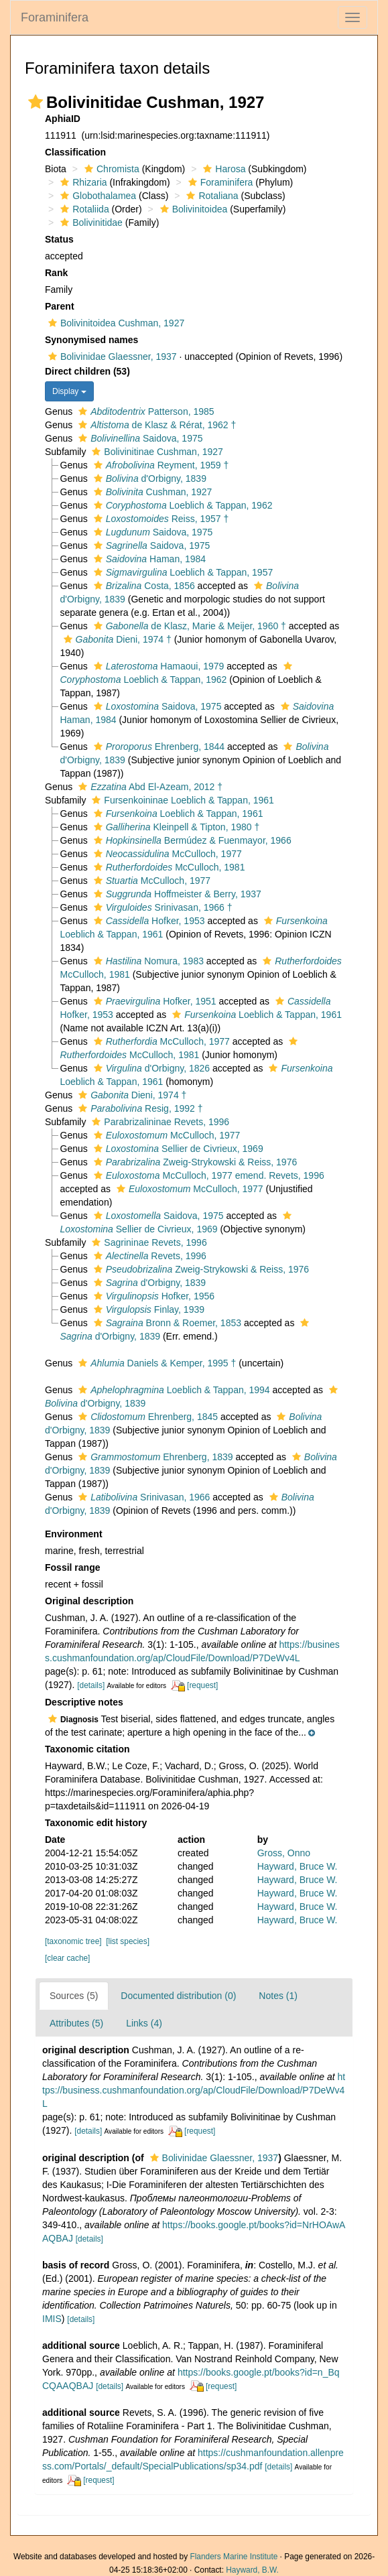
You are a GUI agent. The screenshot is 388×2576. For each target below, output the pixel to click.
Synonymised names (91, 339)
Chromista (110, 169)
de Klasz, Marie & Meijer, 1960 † (188, 626)
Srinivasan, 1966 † (161, 907)
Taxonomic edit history (96, 1822)
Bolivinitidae (90, 222)
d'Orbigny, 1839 (148, 478)
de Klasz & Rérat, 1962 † (155, 425)
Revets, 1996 (148, 1255)
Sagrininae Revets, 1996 (147, 1242)
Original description (89, 1601)
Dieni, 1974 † (116, 639)
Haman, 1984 (148, 559)
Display (69, 391)
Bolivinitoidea (192, 209)
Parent (59, 306)
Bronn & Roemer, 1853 (165, 1322)
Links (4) (144, 2023)
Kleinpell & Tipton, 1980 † (175, 827)
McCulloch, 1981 (167, 867)
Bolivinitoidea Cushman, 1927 (114, 323)
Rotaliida (83, 209)
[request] (202, 1685)
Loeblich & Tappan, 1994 (172, 1389)
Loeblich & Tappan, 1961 (176, 813)
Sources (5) (74, 1995)
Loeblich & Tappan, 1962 (181, 505)
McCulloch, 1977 (166, 853)
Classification (75, 152)
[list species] (127, 1941)
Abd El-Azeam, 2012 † (148, 786)
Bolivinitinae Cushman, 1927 (155, 451)
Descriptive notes (84, 1702)
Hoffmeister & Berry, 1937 (175, 894)
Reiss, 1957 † (159, 518)
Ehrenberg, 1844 (157, 746)
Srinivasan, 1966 (142, 1497)
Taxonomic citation (87, 1749)
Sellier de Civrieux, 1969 (176, 1148)
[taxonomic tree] (73, 1941)
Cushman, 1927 (151, 492)
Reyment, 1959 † (159, 465)
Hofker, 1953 (147, 920)
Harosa (222, 169)
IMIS (52, 2318)
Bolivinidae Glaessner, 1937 (111, 356)
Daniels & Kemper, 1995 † (155, 1363)
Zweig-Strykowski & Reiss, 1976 (194, 1162)
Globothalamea (96, 195)
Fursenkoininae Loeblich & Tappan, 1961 (180, 800)
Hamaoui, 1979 (157, 666)
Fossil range (72, 1567)
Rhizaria (82, 182)
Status (59, 239)
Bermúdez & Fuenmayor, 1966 (191, 840)
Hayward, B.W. (252, 2570)
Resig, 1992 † (138, 1108)
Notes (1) (278, 1995)
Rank (56, 272)
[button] (35, 102)
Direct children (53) (87, 371)
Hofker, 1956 (152, 1296)
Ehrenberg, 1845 (146, 1416)
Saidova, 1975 (138, 438)
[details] (91, 1685)
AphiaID (62, 118)
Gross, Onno (283, 1853)
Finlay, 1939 (147, 1309)
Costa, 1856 (142, 585)
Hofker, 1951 (153, 1001)
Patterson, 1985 (144, 411)
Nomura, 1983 (147, 961)
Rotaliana (210, 195)
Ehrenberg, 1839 (154, 1457)
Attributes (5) (76, 2023)
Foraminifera (54, 17)
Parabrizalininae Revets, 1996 (158, 1121)
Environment (74, 1534)
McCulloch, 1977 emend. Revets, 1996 (207, 1175)
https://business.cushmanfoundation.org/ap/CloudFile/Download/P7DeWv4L (193, 2090)
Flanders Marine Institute (233, 2556)
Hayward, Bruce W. (297, 1866)
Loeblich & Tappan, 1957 (181, 572)
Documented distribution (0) (178, 1995)
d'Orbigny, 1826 (150, 1068)
